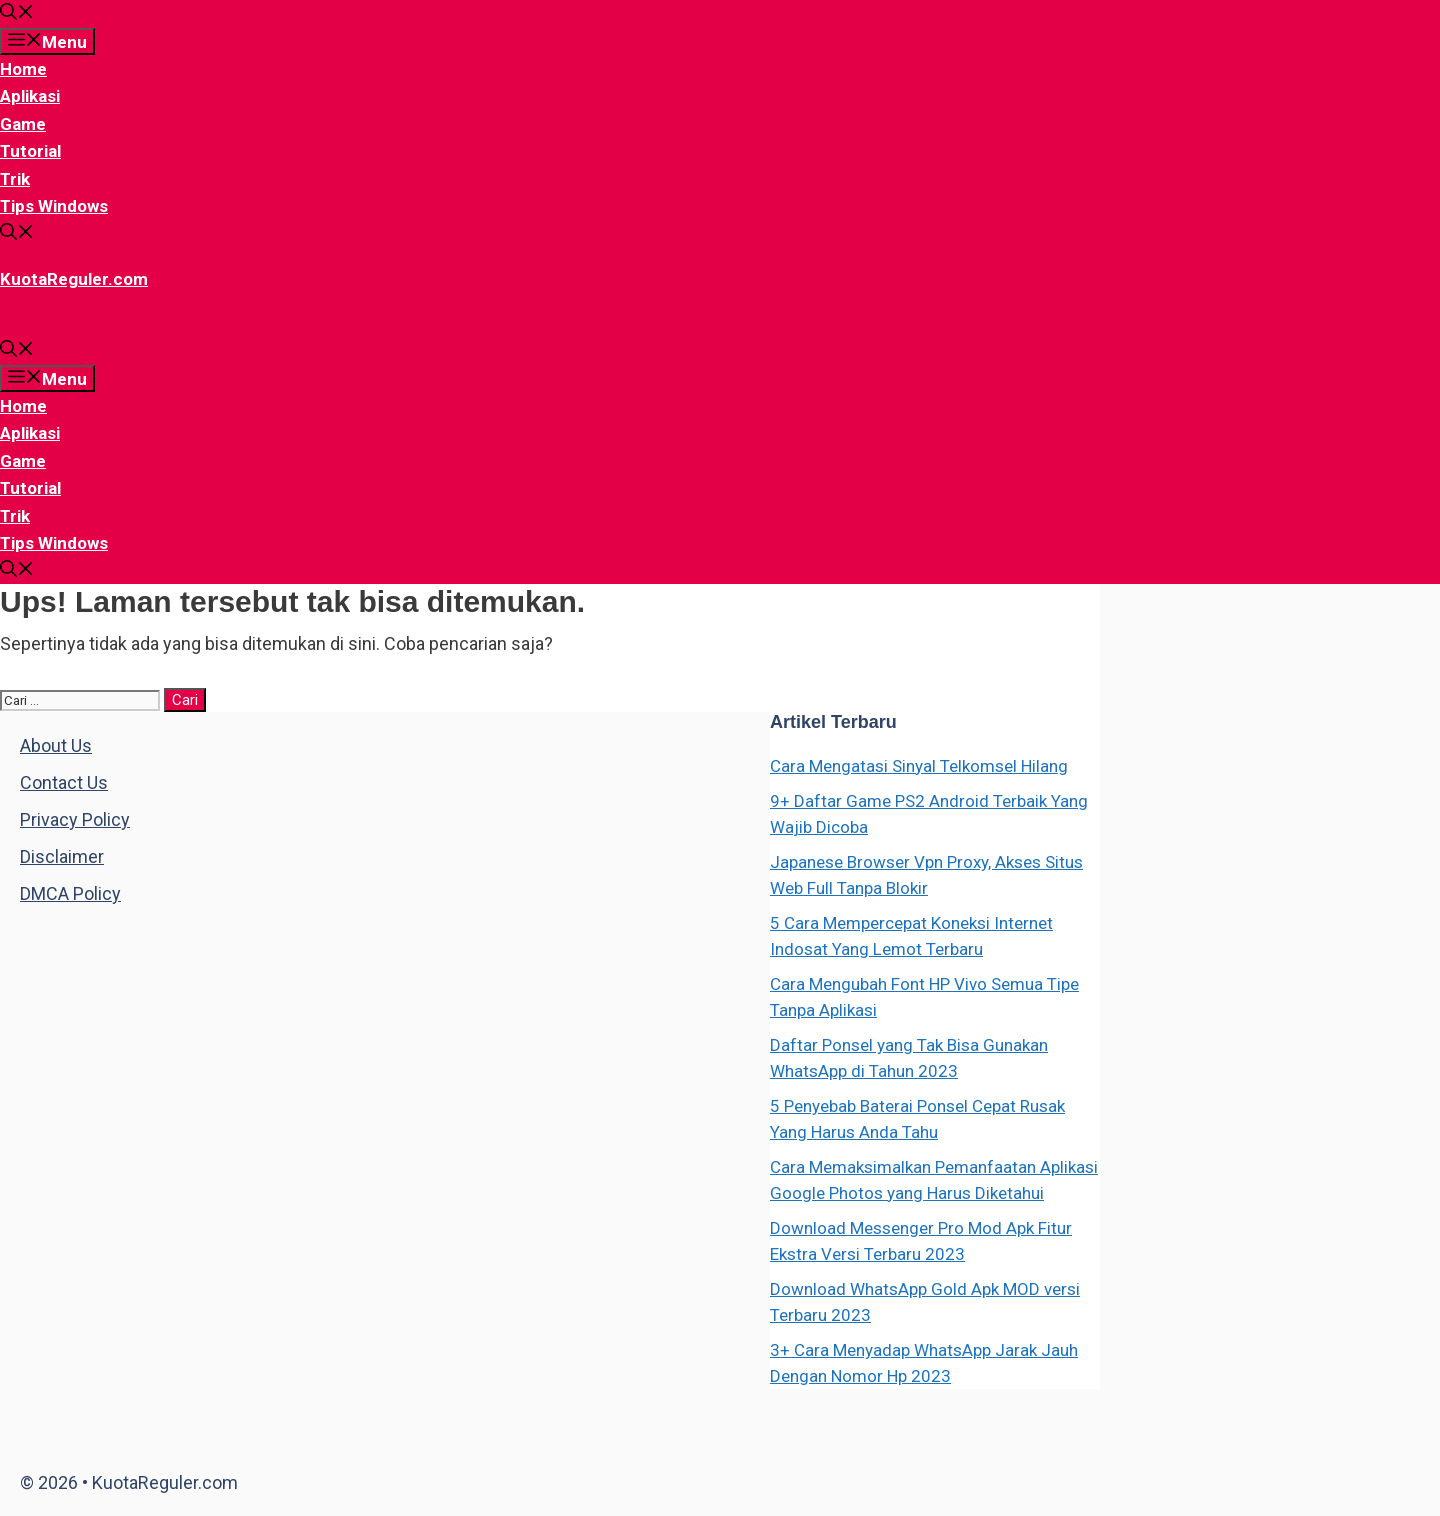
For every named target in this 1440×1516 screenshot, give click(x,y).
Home (23, 69)
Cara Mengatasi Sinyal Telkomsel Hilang (919, 766)
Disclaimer (62, 856)
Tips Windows (54, 206)
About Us (56, 745)
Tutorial (30, 151)
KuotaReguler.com (74, 279)
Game (23, 124)
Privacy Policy (75, 819)
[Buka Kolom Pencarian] (17, 14)
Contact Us (64, 782)
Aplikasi (30, 96)
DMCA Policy (70, 893)
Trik (15, 179)
